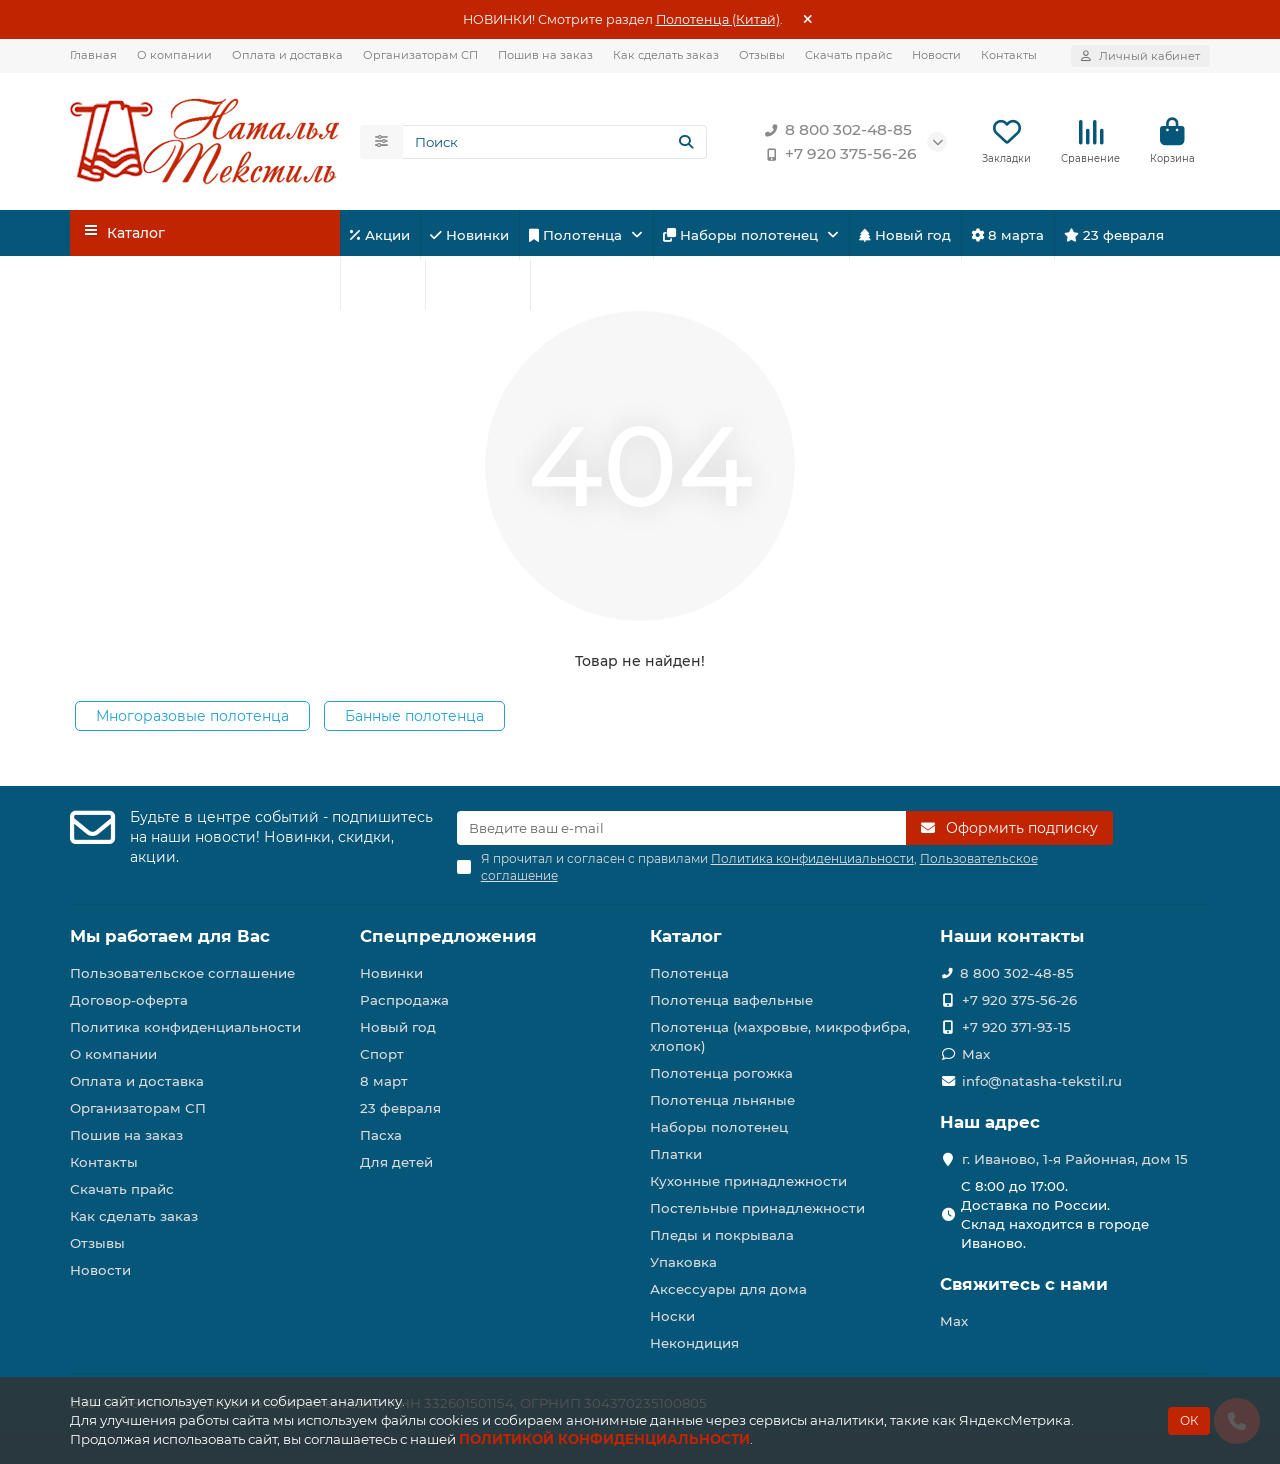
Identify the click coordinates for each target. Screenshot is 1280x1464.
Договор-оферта (129, 1000)
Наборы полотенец (742, 235)
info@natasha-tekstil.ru (1042, 1081)
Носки (672, 1316)
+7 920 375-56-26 (837, 154)
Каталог (686, 936)
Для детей (477, 285)
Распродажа (404, 1000)
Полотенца (577, 235)
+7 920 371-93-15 (1016, 1027)
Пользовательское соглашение (182, 973)
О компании (174, 55)
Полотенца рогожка (721, 1073)
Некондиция (694, 1343)
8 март (384, 1081)
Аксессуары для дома (728, 1289)
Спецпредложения (448, 936)
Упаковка (683, 1262)
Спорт (382, 285)
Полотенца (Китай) (718, 19)
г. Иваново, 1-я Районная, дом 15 (1075, 1159)
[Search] (555, 142)
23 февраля (1114, 235)
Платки (676, 1154)
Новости (936, 55)
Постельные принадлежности (757, 1208)
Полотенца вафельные (731, 1000)
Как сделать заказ (666, 55)
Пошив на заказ (545, 55)
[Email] (682, 828)
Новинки (469, 235)
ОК (1189, 1420)
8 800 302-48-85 (834, 130)
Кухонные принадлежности (748, 1181)
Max (976, 1054)
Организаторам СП (420, 55)
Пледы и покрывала (722, 1235)
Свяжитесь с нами (1024, 1284)
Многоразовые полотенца (192, 716)
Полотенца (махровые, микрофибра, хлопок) (780, 1036)
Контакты (1009, 55)
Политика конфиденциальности (185, 1027)
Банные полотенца (414, 716)
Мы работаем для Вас (170, 936)
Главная (93, 55)
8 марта (1007, 235)
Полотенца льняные (722, 1100)
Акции (380, 235)
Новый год (905, 235)
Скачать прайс (848, 55)
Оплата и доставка (287, 55)
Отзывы (762, 55)
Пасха (568, 285)
